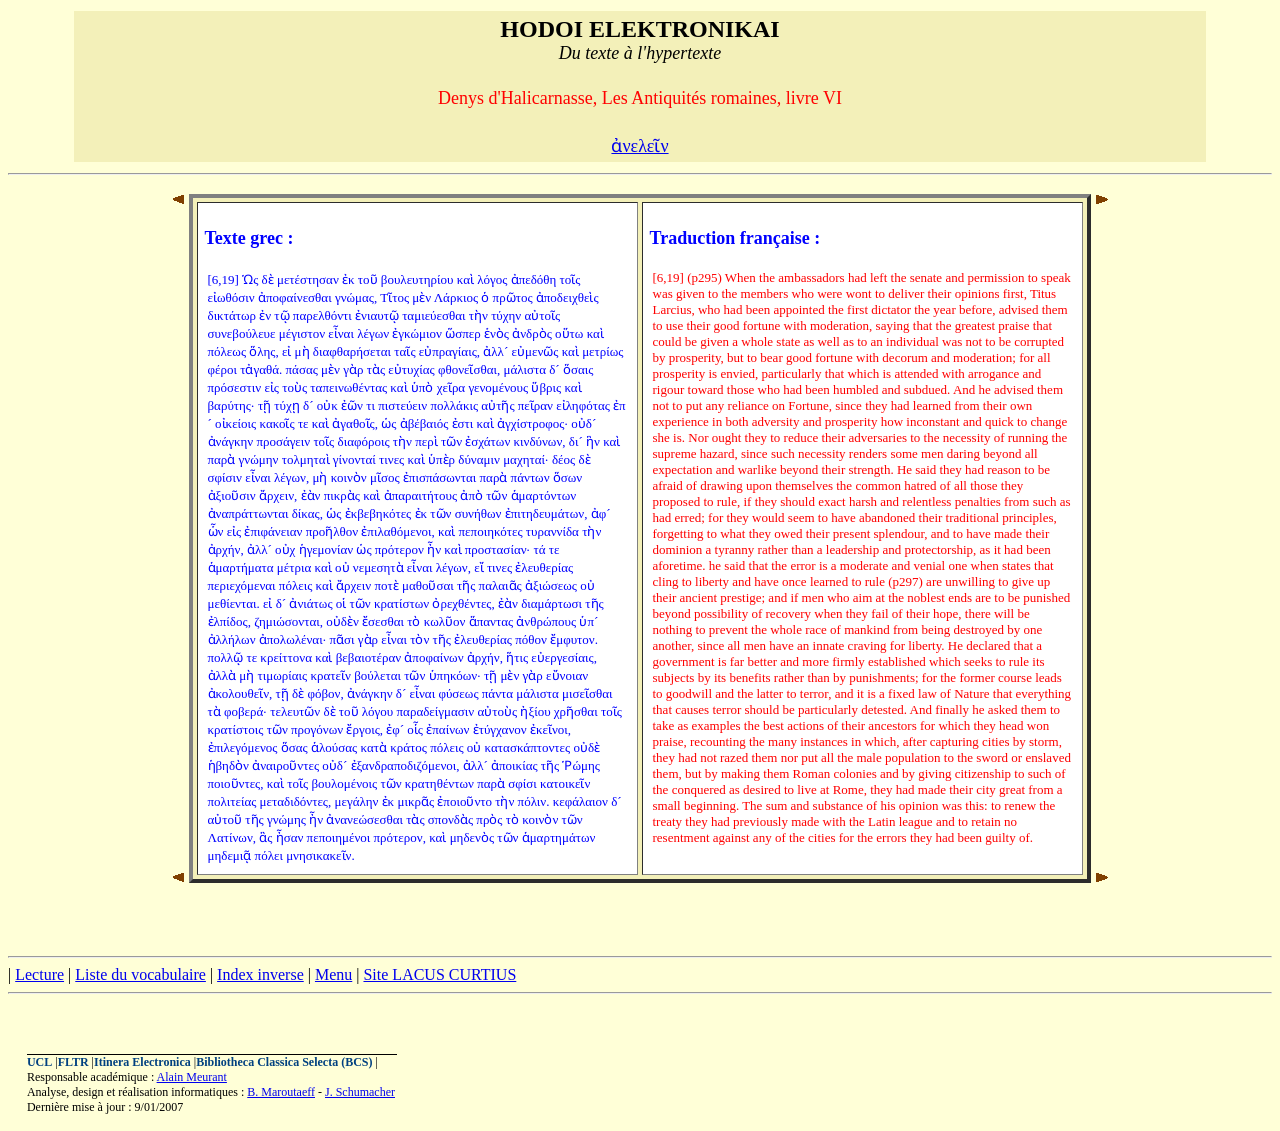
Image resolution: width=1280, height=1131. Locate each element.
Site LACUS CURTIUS (439, 974)
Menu (333, 974)
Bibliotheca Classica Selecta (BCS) (284, 1062)
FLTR (73, 1062)
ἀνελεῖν (639, 146)
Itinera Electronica (142, 1062)
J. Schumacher (360, 1092)
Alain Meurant (192, 1077)
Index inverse (260, 974)
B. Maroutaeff (281, 1092)
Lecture (39, 974)
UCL (39, 1062)
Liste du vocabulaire (140, 974)
